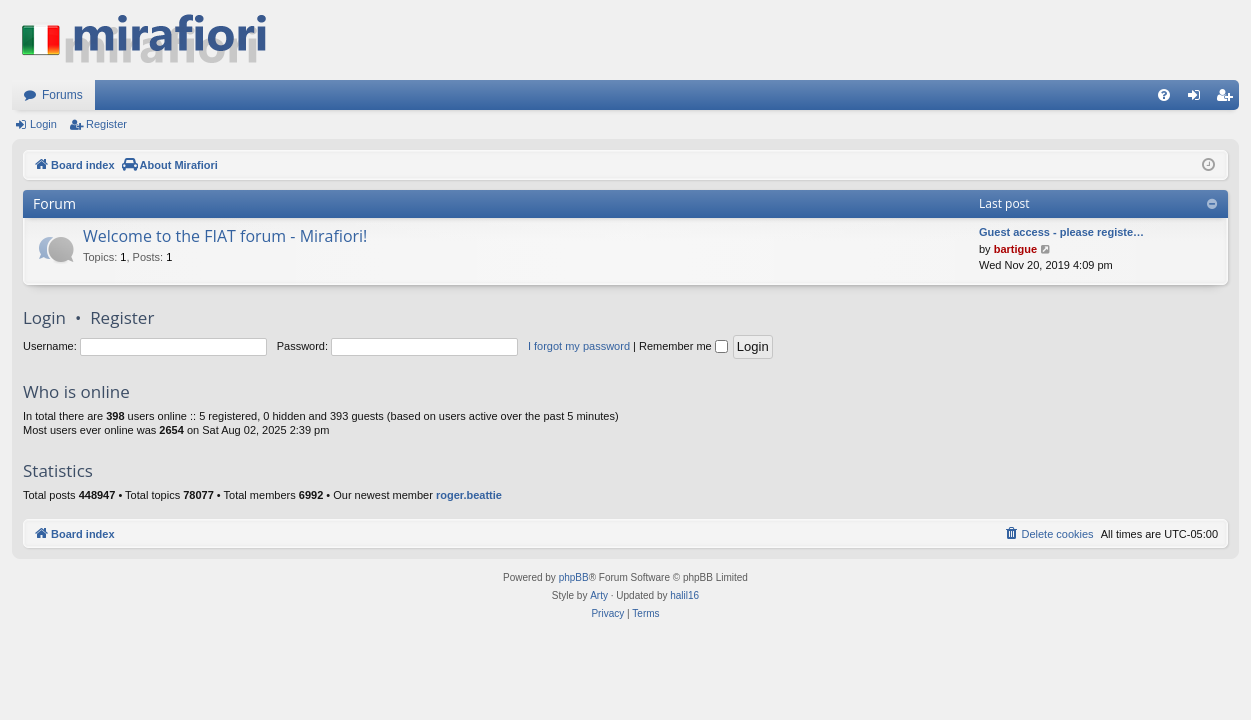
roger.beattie (469, 495)
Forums (62, 95)
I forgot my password (579, 346)
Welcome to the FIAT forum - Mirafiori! (225, 236)
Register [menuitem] (1228, 99)
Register (106, 124)
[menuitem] (1164, 95)
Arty (599, 595)
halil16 (684, 595)
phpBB (574, 577)
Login (43, 124)
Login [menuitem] (1198, 99)
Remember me (683, 346)
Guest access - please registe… (1061, 232)
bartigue (1015, 249)
